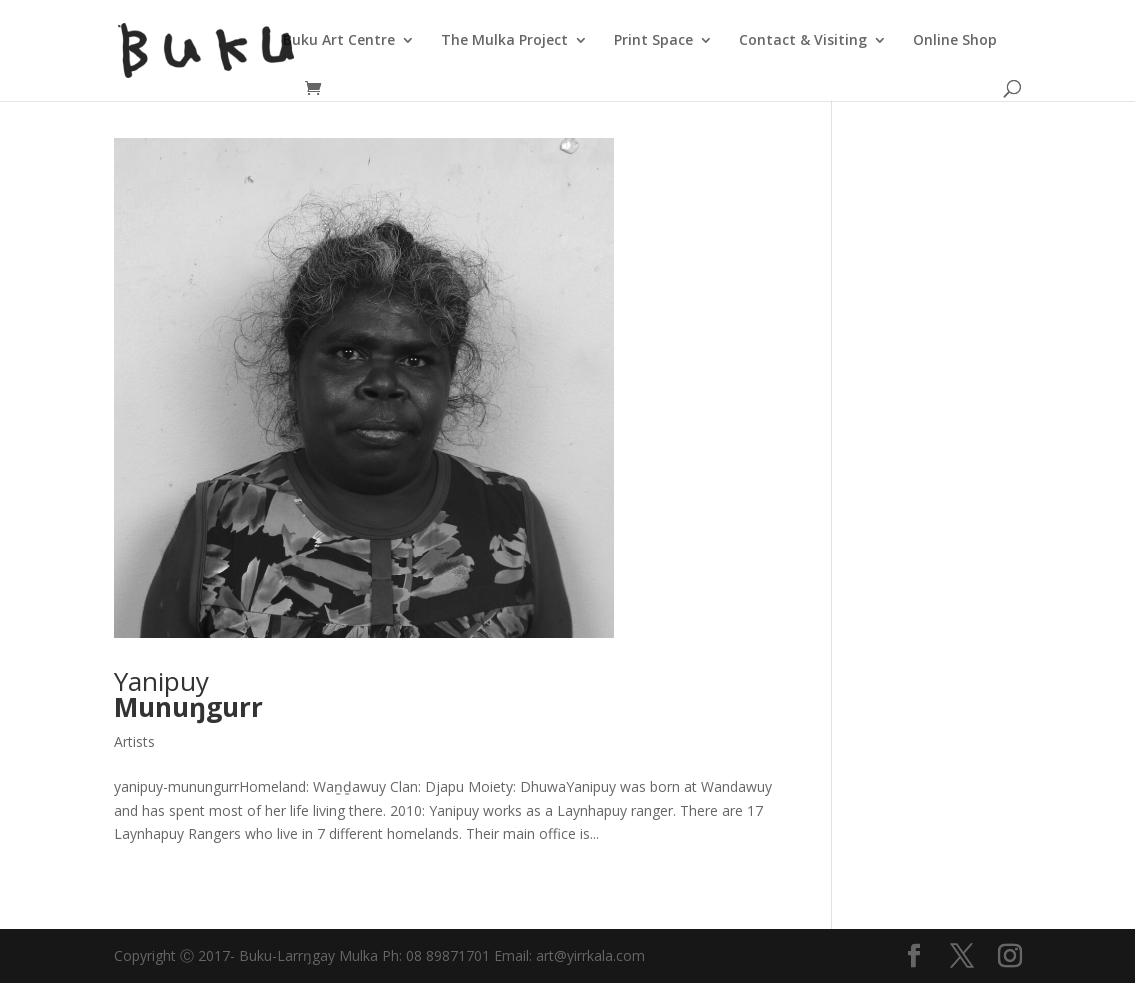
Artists (134, 741)
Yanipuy (188, 694)
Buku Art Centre (339, 41)
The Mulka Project (504, 41)
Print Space (653, 41)
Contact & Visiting (803, 41)
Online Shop (955, 41)
